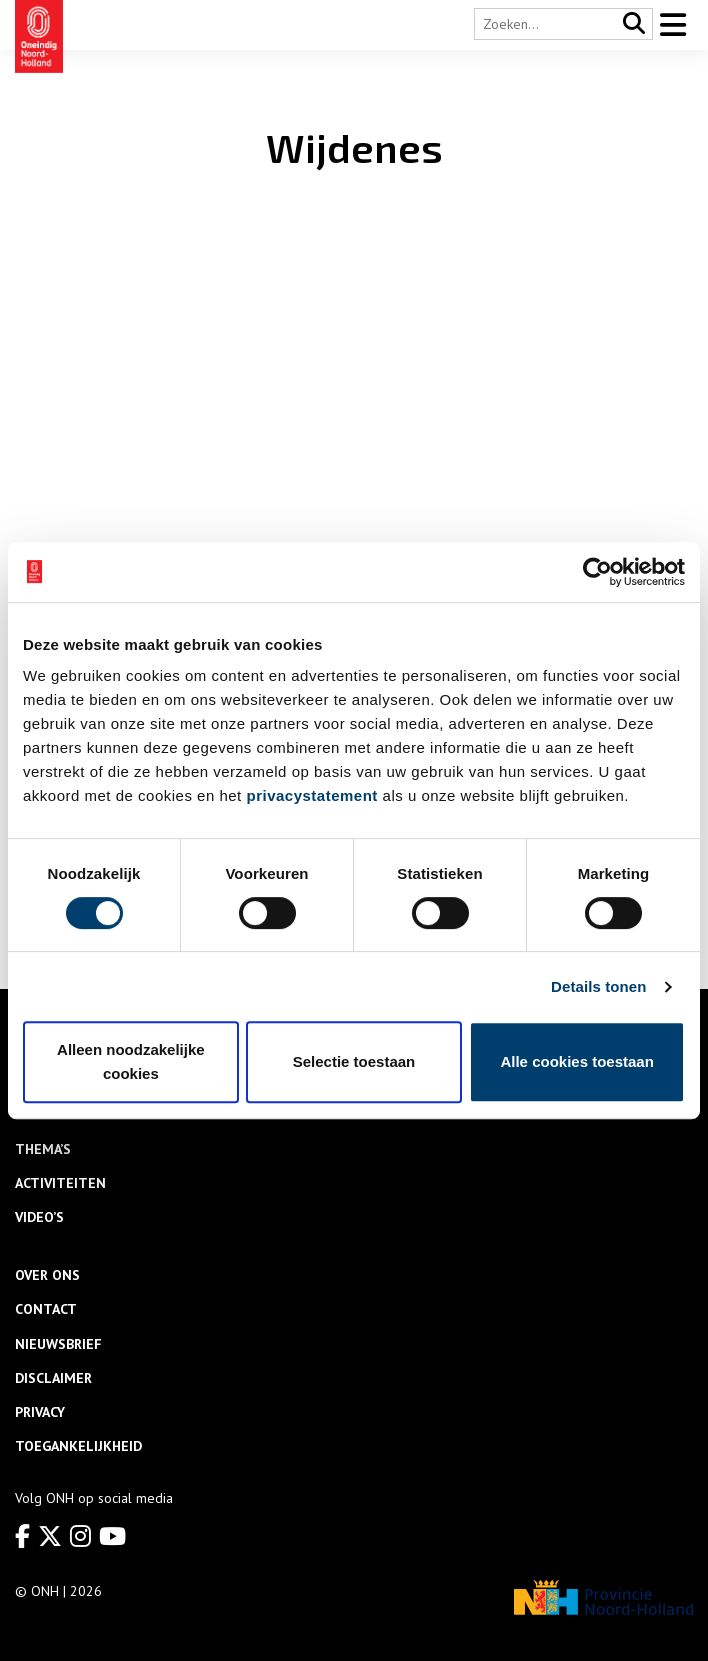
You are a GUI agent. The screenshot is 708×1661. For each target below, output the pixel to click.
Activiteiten (60, 1183)
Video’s (39, 1217)
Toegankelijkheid (78, 1446)
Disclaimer (53, 1378)
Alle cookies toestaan (576, 1061)
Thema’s (43, 1149)
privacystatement (311, 795)
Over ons (47, 1275)
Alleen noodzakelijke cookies (131, 1061)
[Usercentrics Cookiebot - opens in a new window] (597, 572)
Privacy (40, 1412)
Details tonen (598, 986)
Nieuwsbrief (58, 1344)
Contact (46, 1309)
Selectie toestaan (354, 1061)
